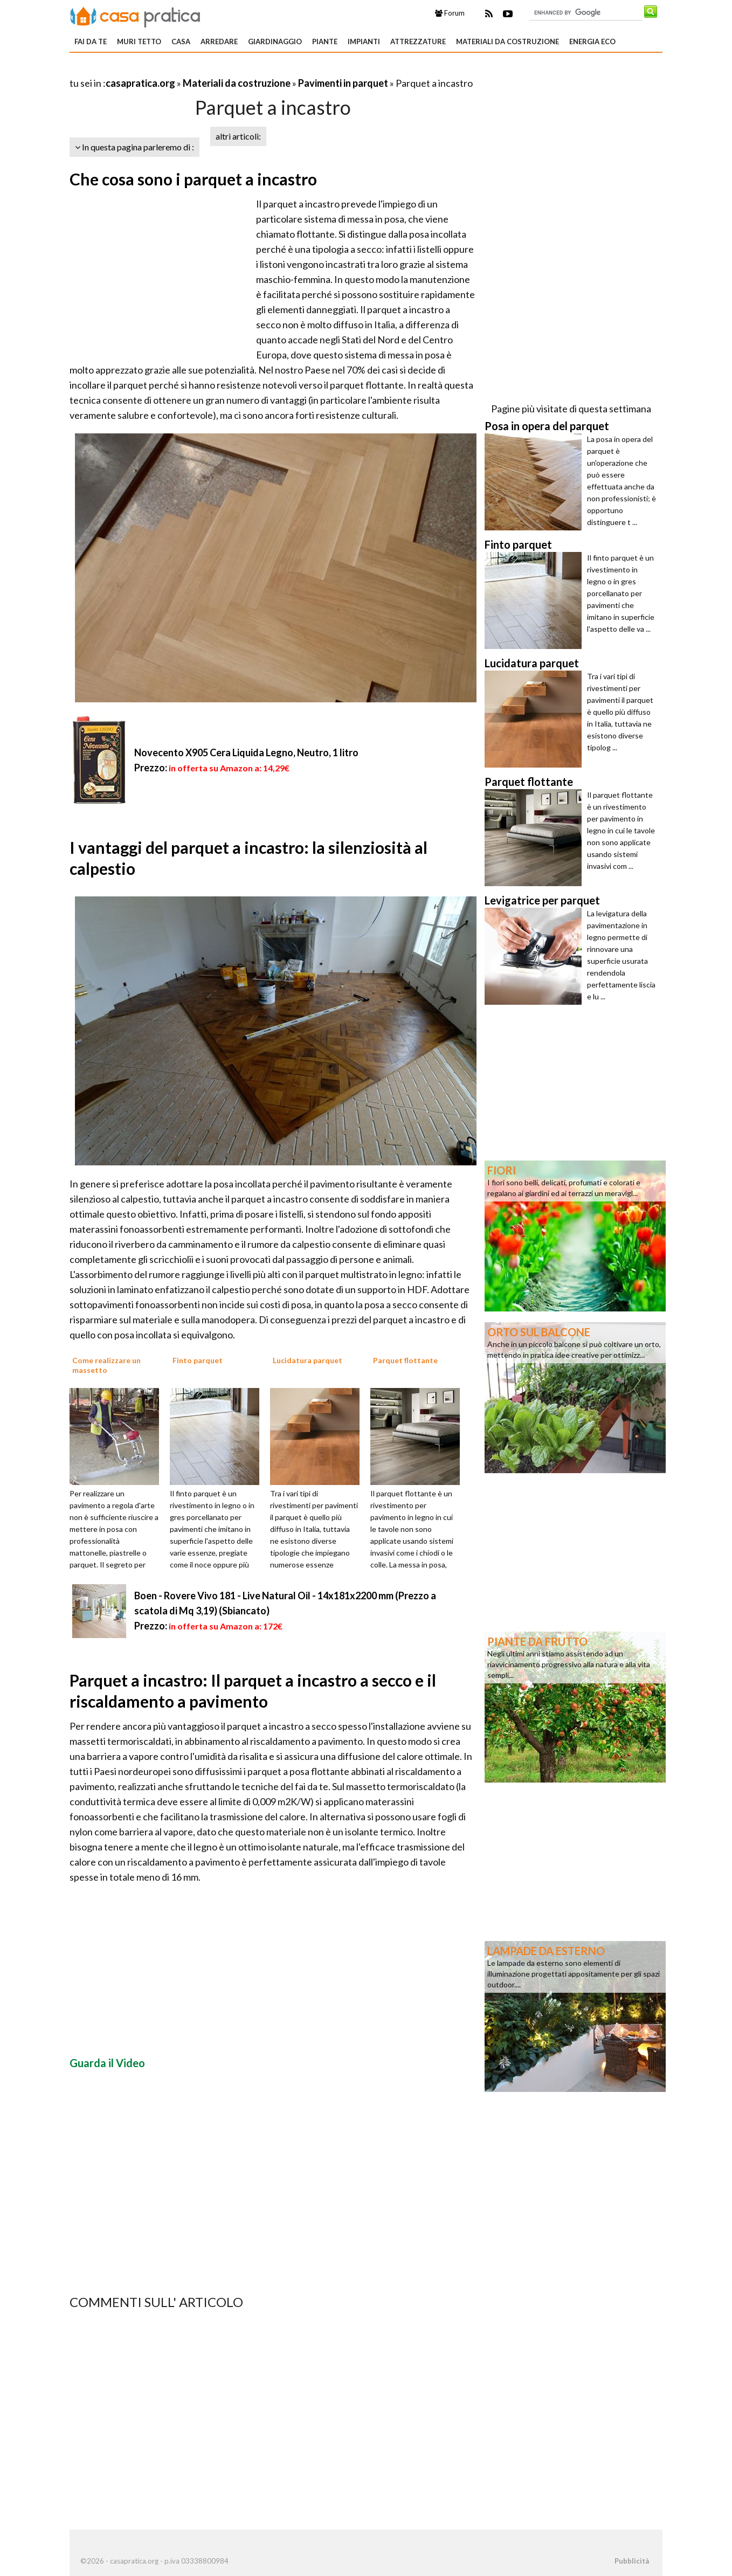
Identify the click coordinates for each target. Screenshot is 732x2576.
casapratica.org (140, 83)
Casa (180, 41)
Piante (324, 41)
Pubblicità (631, 2561)
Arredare (219, 41)
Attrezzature (418, 41)
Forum (450, 13)
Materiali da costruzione (507, 41)
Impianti (364, 41)
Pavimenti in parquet (343, 83)
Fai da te (90, 41)
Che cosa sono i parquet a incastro (193, 179)
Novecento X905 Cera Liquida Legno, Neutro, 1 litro (246, 752)
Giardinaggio (275, 41)
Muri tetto (139, 41)
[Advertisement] (196, 70)
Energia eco (592, 41)
